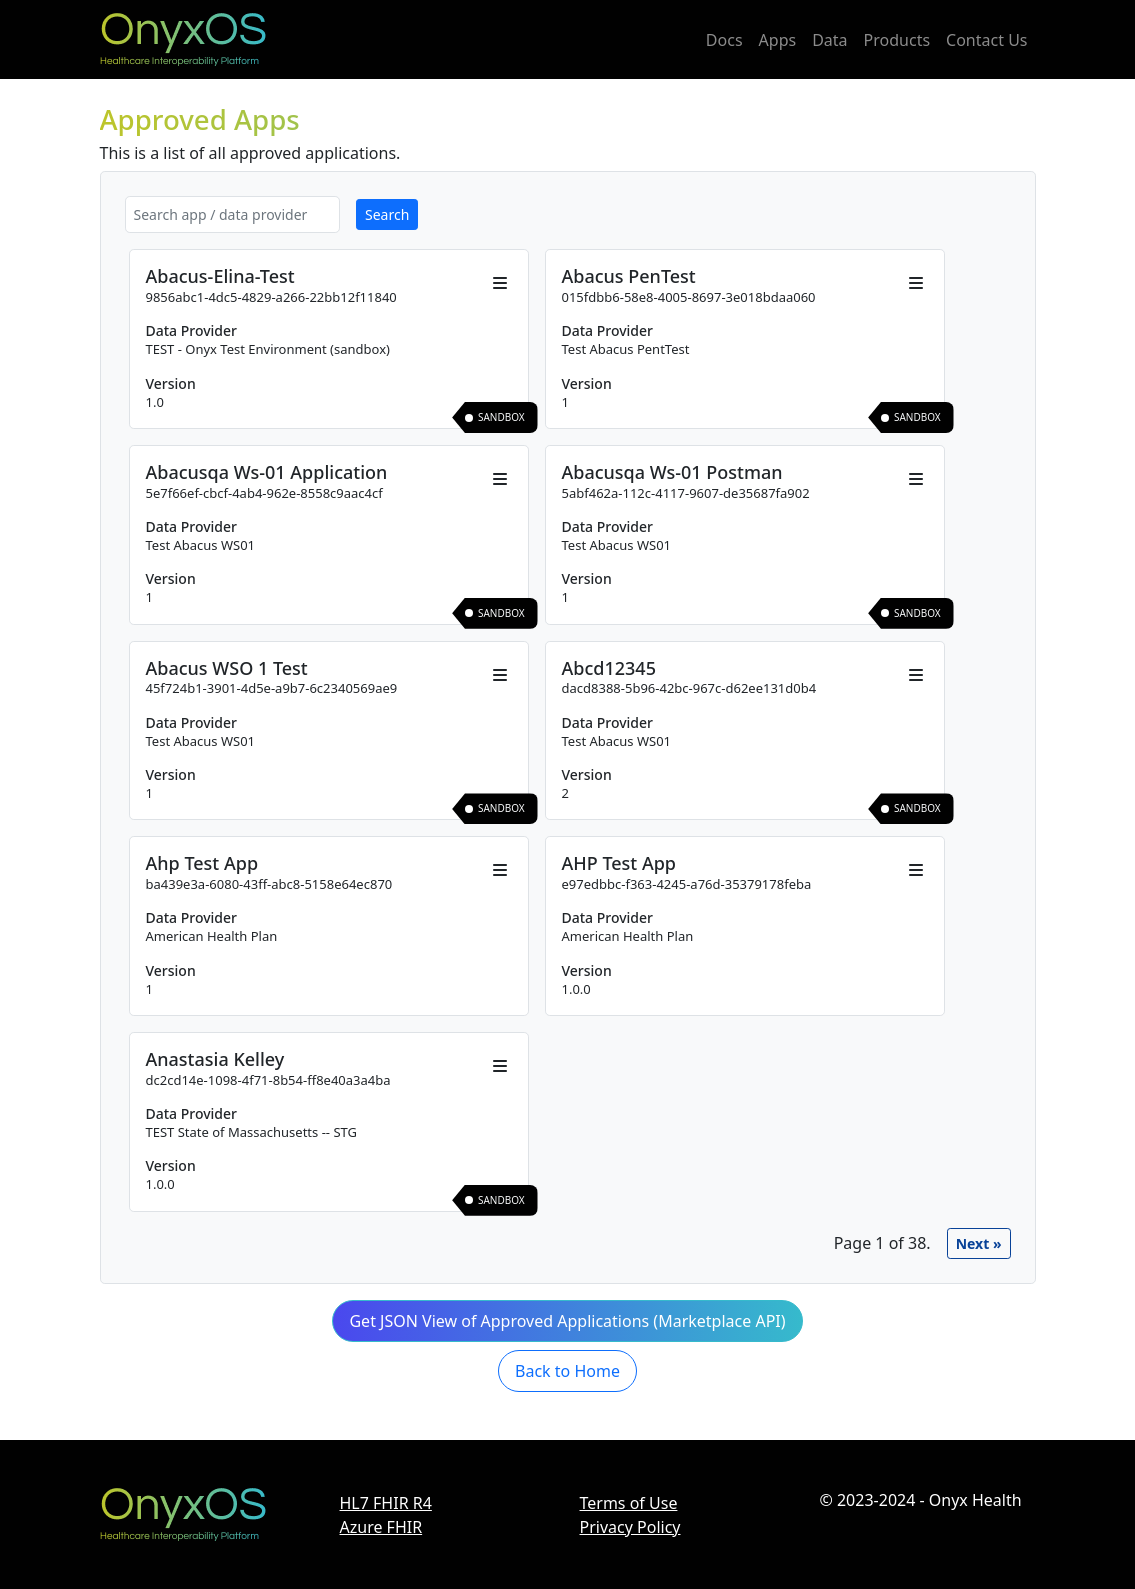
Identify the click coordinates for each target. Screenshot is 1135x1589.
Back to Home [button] (567, 1371)
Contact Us (986, 40)
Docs (724, 40)
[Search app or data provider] (233, 214)
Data (829, 40)
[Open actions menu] (500, 283)
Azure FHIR (381, 1527)
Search (387, 214)
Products (897, 40)
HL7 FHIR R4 (386, 1503)
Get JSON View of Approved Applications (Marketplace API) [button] (567, 1321)
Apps (778, 40)
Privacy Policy (630, 1527)
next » (979, 1243)
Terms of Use (629, 1503)
